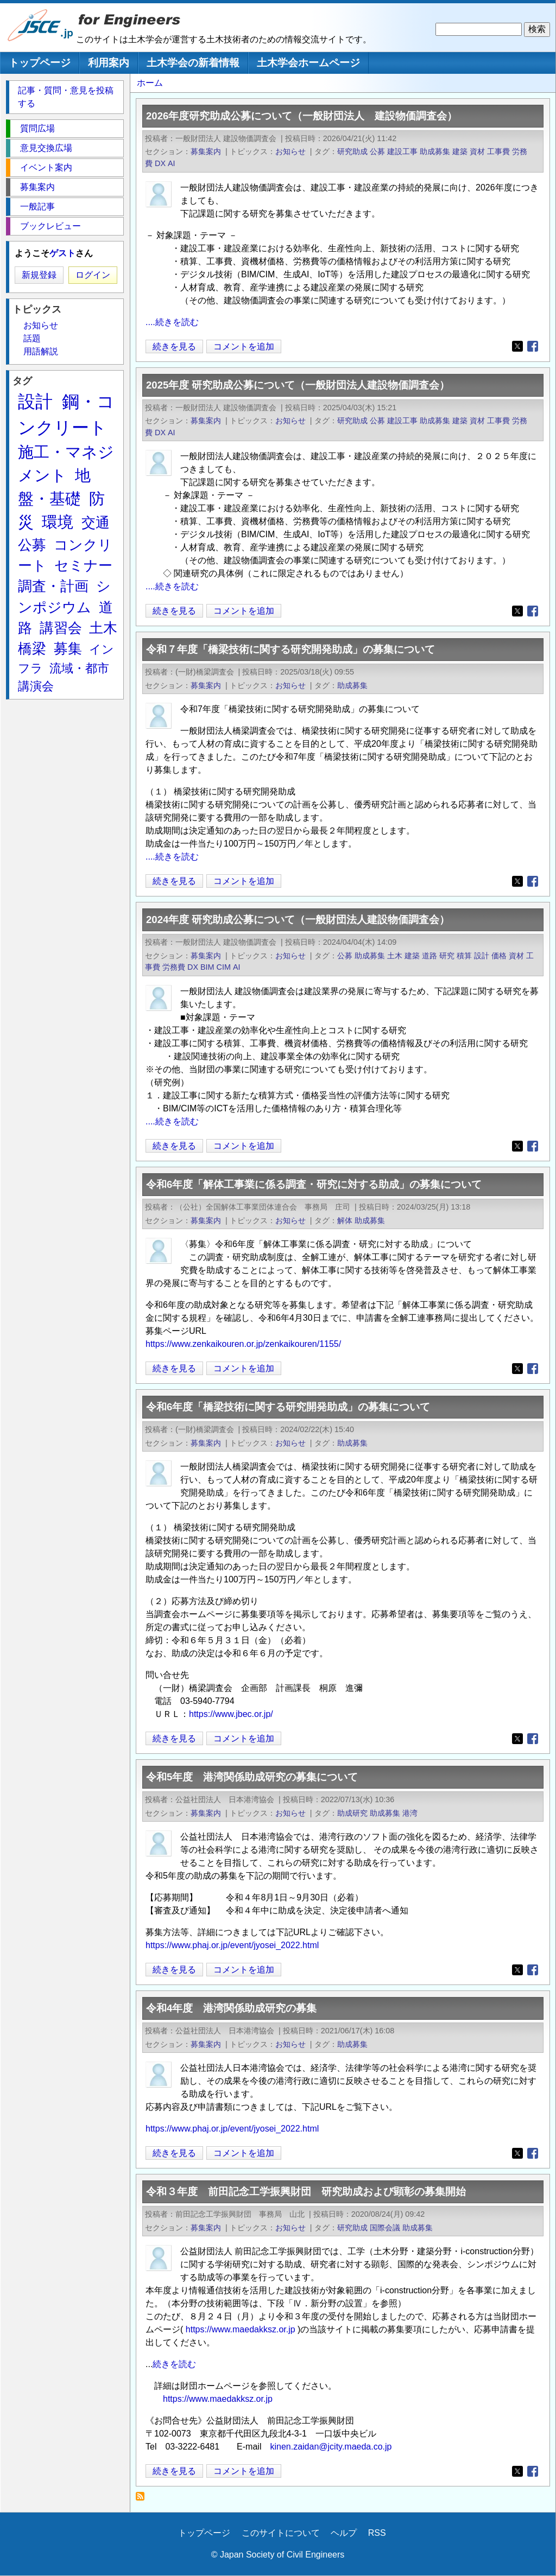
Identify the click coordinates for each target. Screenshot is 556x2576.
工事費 (498, 151)
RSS (377, 2532)
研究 (446, 955)
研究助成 (352, 151)
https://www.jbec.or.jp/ (231, 1714)
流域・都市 (79, 668)
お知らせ (290, 151)
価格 (499, 955)
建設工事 (402, 151)
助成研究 (352, 1813)
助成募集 (435, 151)
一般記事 (37, 206)
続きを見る (174, 346)
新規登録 (39, 274)
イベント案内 (46, 167)
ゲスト (62, 253)
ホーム (150, 82)
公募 (377, 151)
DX (160, 163)
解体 (344, 1220)
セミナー (83, 565)
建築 (459, 151)
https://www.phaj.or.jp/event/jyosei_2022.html (232, 1945)
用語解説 (40, 351)
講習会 (61, 627)
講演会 (36, 686)
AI (171, 163)
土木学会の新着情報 (193, 62)
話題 (32, 338)
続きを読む (174, 2364)
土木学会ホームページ (308, 62)
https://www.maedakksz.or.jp (240, 2329)
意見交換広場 (46, 147)
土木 (394, 955)
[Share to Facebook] (532, 346)
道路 (429, 955)
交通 (95, 522)
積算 (464, 955)
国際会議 (385, 2227)
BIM (207, 967)
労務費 (173, 967)
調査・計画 (53, 586)
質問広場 (37, 128)
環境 (57, 522)
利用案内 (108, 62)
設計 (481, 955)
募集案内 (206, 151)
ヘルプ (344, 2532)
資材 (477, 151)
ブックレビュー (50, 226)
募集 (68, 648)
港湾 (410, 1813)
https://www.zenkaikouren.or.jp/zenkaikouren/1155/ (243, 1344)
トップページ (40, 62)
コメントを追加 (243, 346)
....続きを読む (172, 322)
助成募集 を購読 (143, 2499)
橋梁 (32, 648)
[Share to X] (517, 346)
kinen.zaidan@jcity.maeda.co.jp (330, 2446)
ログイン (92, 274)
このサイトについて (281, 2532)
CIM (224, 967)
